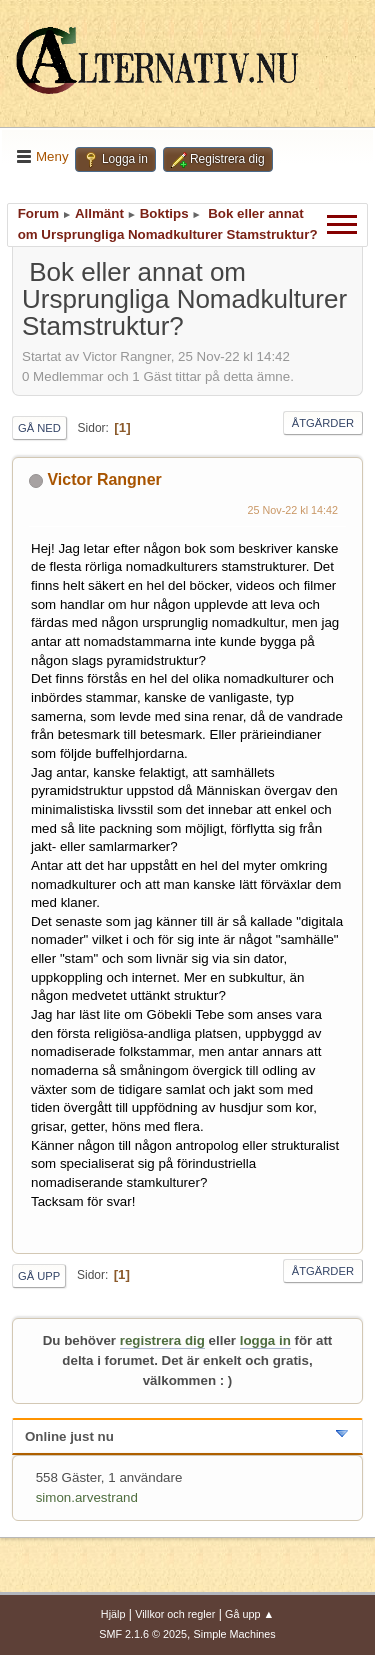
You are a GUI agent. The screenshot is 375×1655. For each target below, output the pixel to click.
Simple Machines (235, 1634)
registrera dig (162, 1340)
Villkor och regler (175, 1614)
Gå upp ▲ (249, 1614)
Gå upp (39, 1276)
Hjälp (113, 1614)
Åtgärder (323, 423)
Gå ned (39, 428)
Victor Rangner (104, 479)
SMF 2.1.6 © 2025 (143, 1634)
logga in (265, 1340)
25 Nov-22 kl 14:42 (293, 510)
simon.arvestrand (87, 1497)
